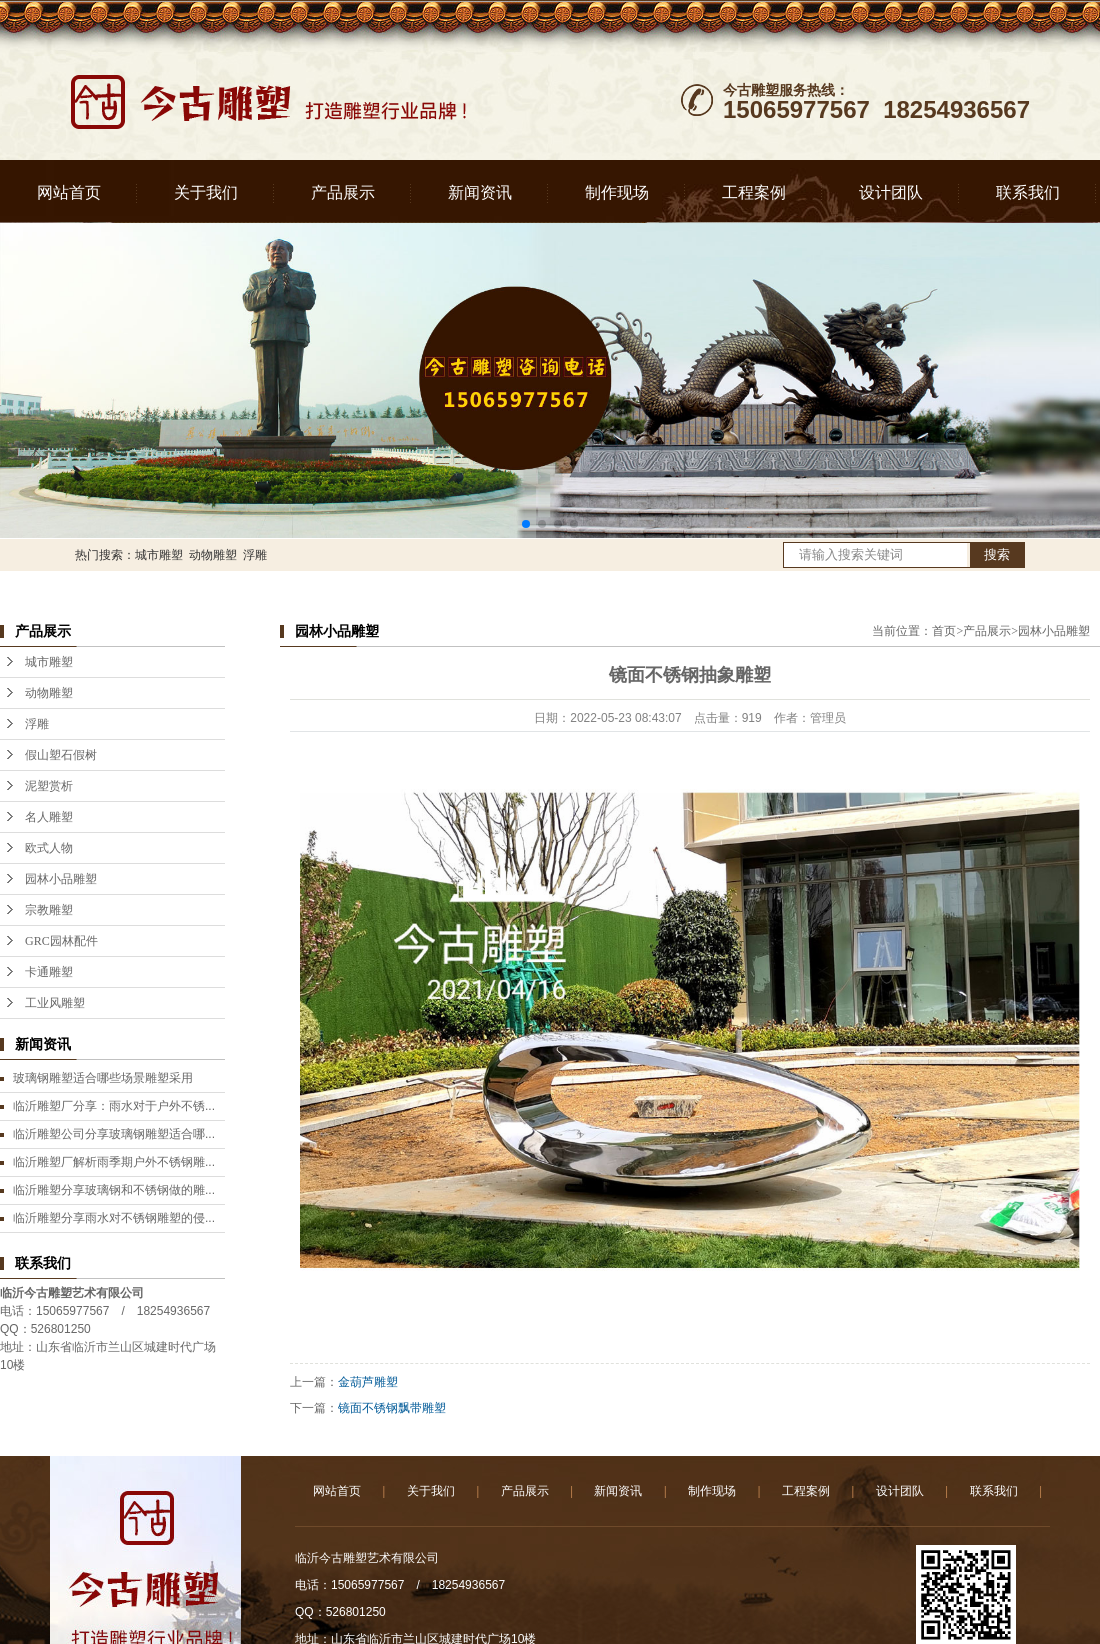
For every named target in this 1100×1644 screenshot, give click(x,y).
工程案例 (754, 192)
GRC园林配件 (61, 941)
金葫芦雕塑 (368, 1382)
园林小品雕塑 (61, 879)
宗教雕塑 (49, 910)
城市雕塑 (159, 555)
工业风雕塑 (55, 1003)
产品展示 (343, 192)
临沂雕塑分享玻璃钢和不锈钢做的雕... (114, 1190)
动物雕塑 (213, 555)
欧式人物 (49, 848)
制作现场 (617, 192)
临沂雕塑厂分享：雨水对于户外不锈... (114, 1106)
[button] (526, 524)
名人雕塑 (49, 817)
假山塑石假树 (61, 755)
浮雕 (255, 555)
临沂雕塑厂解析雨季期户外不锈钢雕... (114, 1162)
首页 (944, 631)
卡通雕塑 (49, 972)
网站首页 (69, 192)
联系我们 (1028, 192)
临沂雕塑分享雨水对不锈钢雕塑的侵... (114, 1218)
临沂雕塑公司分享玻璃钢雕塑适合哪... (114, 1134)
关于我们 (206, 192)
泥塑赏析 (49, 786)
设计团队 (891, 192)
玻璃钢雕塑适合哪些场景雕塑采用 (103, 1078)
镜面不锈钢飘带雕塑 (392, 1408)
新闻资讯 (480, 192)
